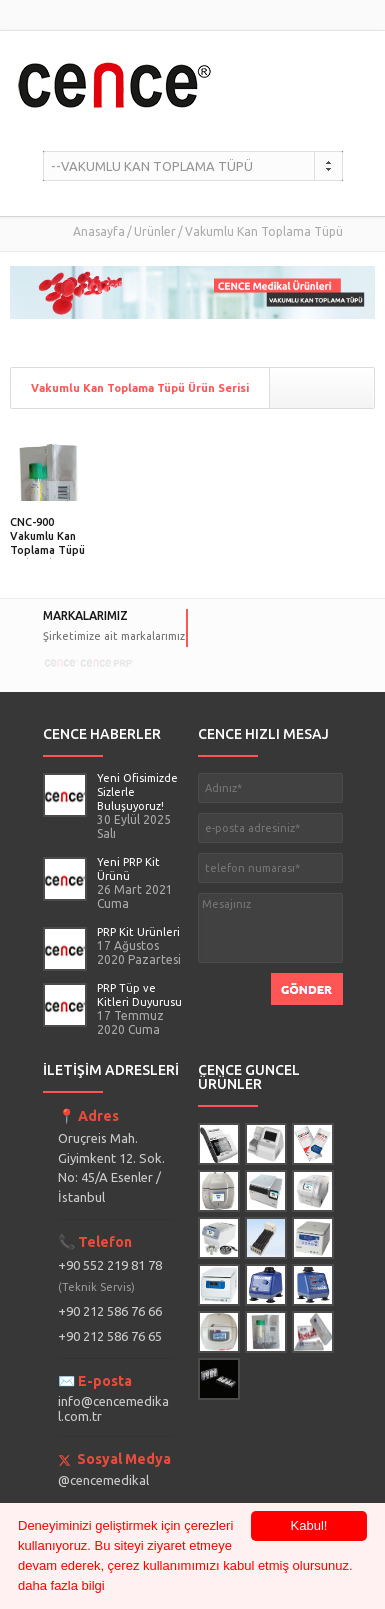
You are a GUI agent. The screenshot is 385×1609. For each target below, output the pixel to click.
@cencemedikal (103, 1480)
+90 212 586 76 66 (110, 1311)
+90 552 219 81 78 (110, 1275)
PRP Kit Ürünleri (138, 932)
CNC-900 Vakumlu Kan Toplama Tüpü (47, 536)
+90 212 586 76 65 (110, 1336)
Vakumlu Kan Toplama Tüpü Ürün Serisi (140, 388)
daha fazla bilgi (61, 1585)
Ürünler (155, 231)
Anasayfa (99, 231)
